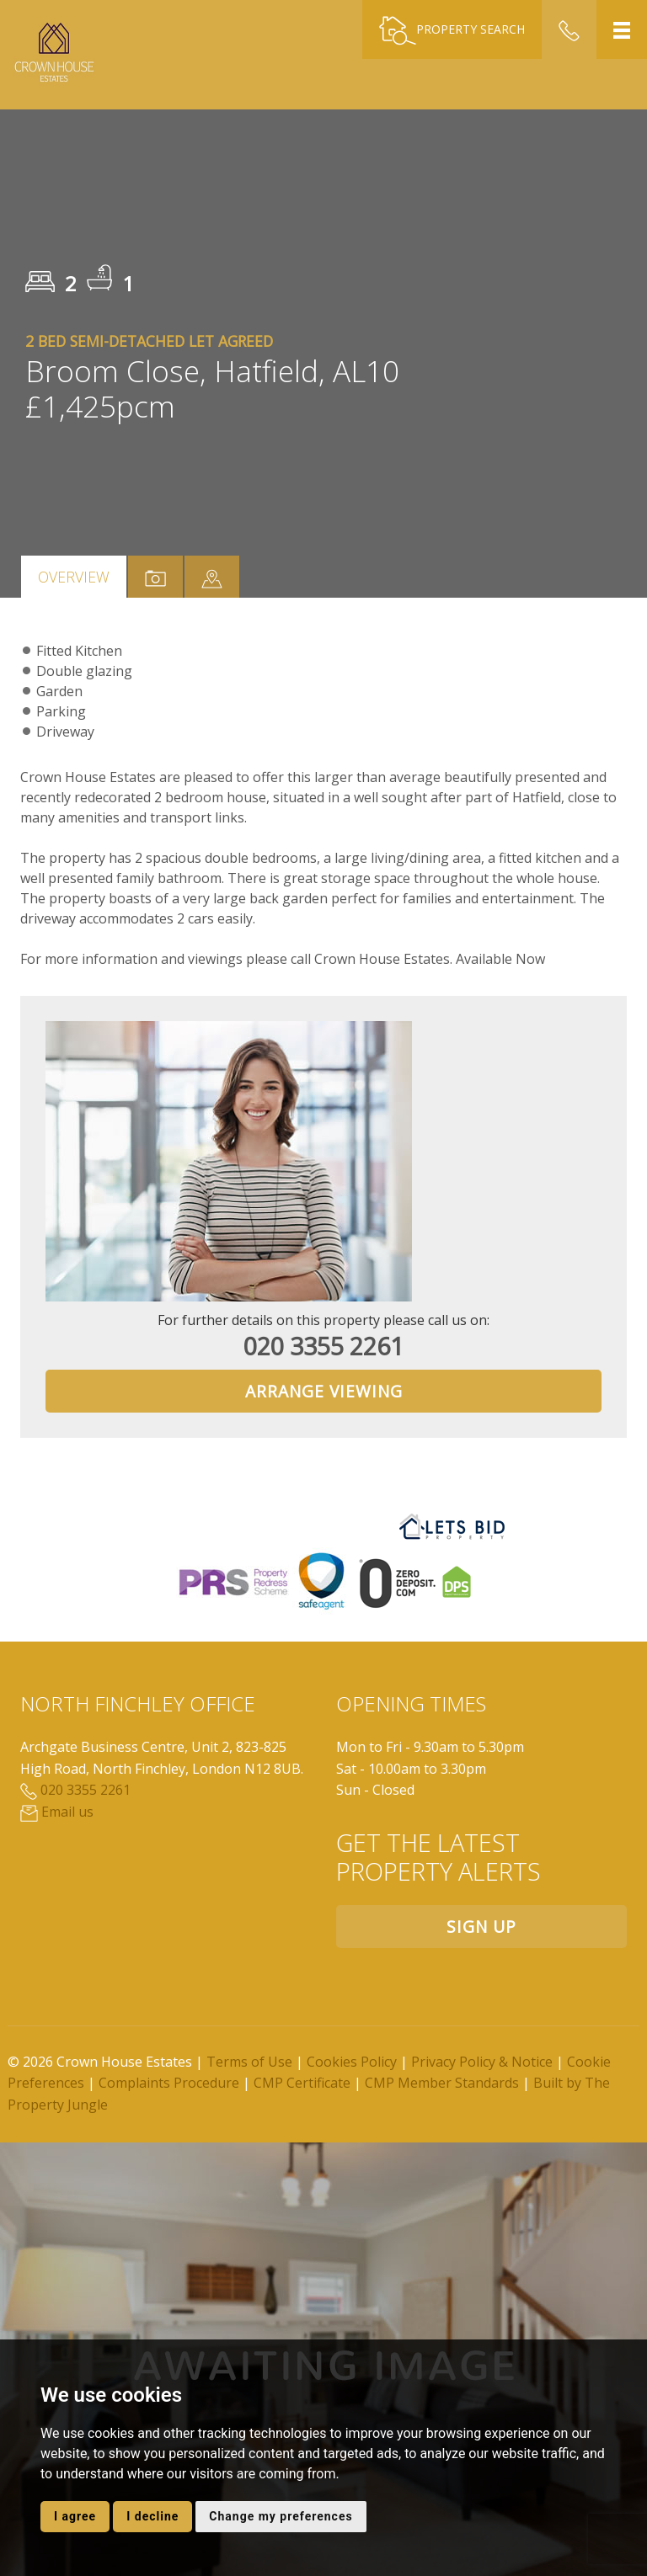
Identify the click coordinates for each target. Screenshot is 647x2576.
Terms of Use (249, 2061)
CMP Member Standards (442, 2082)
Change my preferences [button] (280, 2516)
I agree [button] (75, 2516)
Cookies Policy (352, 2061)
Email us (57, 1811)
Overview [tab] (74, 577)
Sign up (481, 1926)
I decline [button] (152, 2516)
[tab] (211, 577)
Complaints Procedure (169, 2082)
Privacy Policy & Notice (482, 2061)
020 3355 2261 (323, 1345)
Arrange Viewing (324, 1391)
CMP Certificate (302, 2082)
